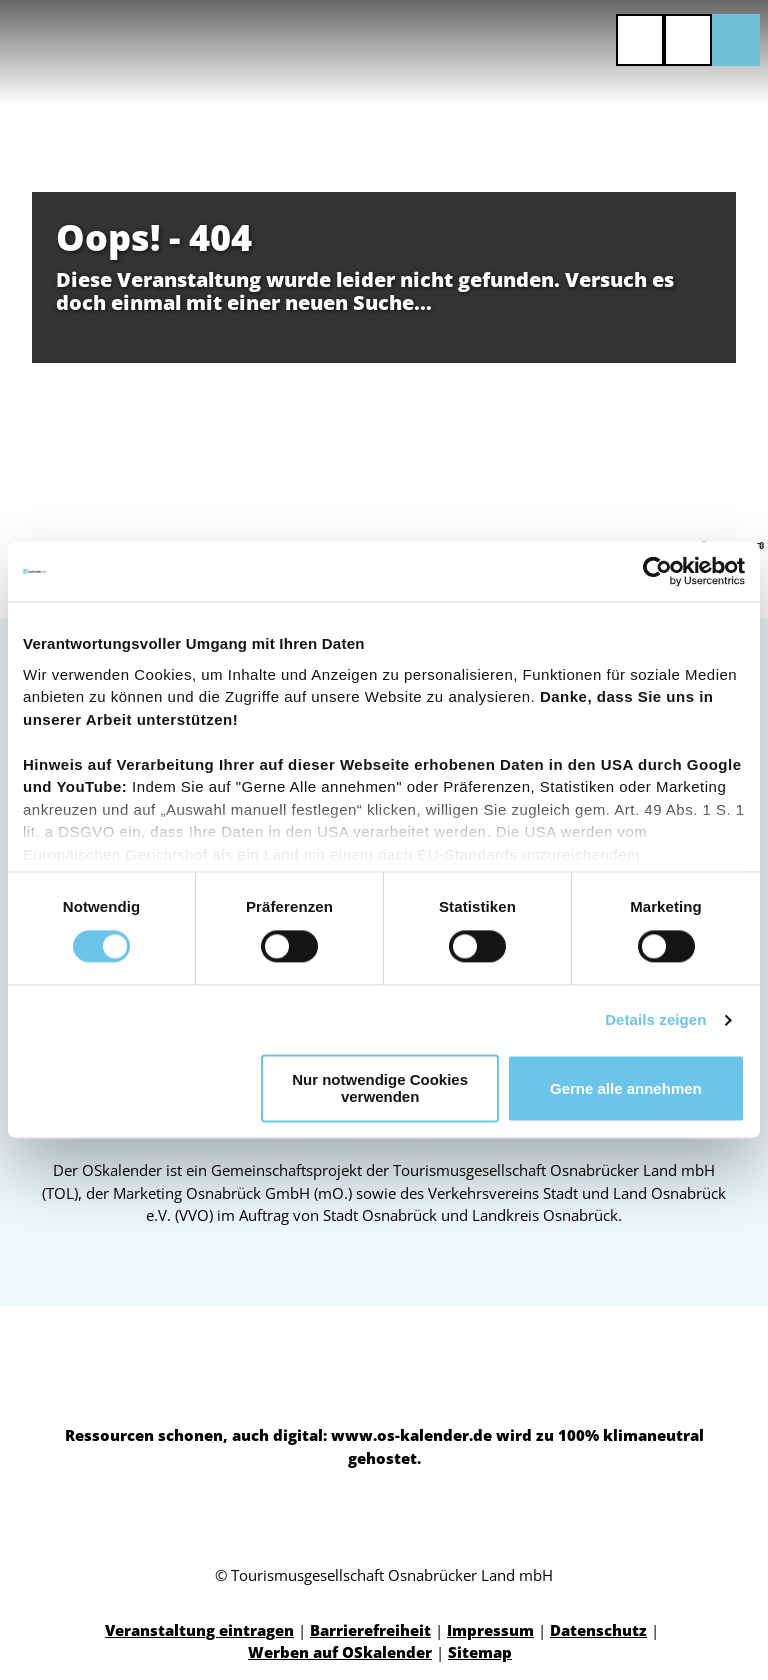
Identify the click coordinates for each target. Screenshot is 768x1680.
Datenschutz (598, 1630)
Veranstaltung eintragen (199, 1630)
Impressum (490, 1630)
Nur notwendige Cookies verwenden (380, 1089)
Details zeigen (655, 1019)
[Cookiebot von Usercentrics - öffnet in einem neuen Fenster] (657, 571)
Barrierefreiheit (370, 1630)
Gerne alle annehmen (626, 1088)
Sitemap (480, 1652)
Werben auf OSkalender (340, 1652)
